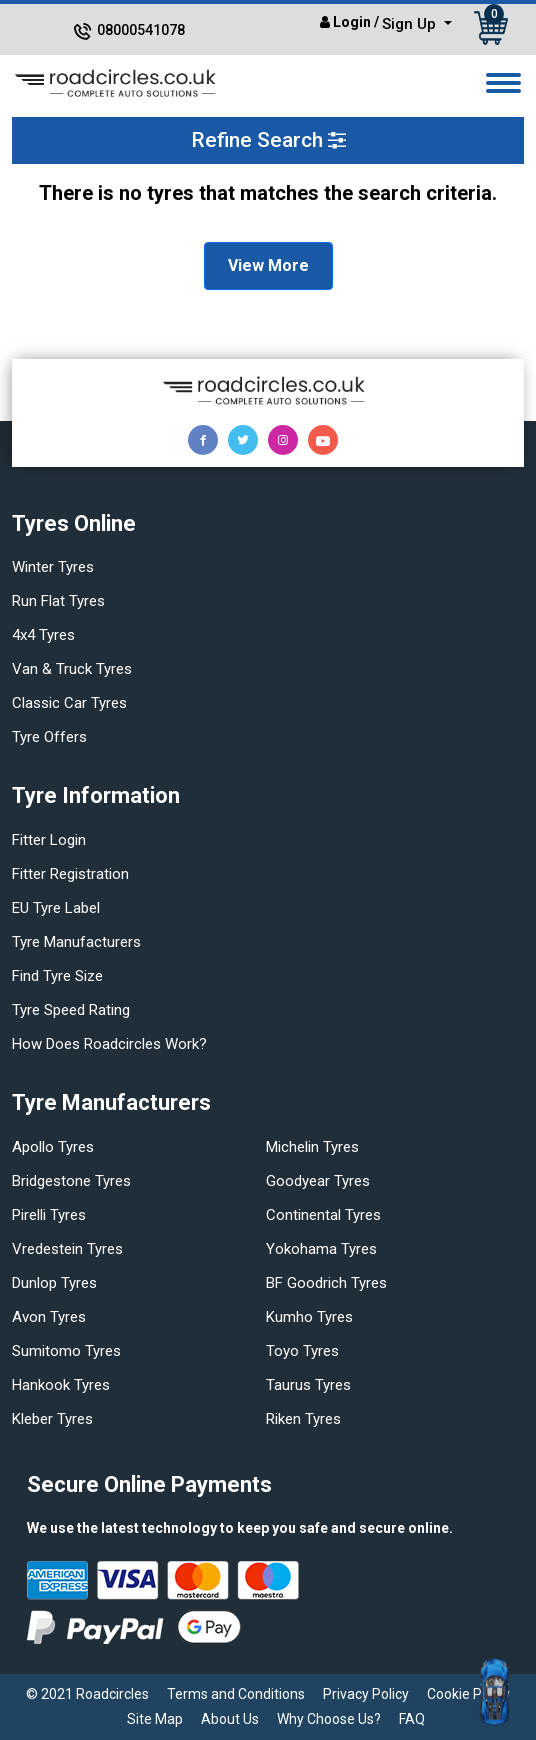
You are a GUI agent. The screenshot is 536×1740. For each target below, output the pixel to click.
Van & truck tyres (72, 669)
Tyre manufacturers (76, 942)
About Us (230, 1719)
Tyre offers (49, 737)
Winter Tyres (53, 567)
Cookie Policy (468, 1694)
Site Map (155, 1719)
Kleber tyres (52, 1419)
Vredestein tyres (67, 1249)
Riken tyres (303, 1419)
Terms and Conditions (236, 1694)
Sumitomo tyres (66, 1351)
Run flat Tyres (58, 601)
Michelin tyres (312, 1147)
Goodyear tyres (318, 1181)
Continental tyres (323, 1215)
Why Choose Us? (329, 1719)
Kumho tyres (309, 1317)
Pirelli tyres (49, 1215)
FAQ (412, 1719)
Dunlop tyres (54, 1283)
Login (352, 22)
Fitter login (49, 840)
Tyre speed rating (71, 1010)
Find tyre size (57, 976)
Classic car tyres (69, 703)
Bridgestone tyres (71, 1181)
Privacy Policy (366, 1694)
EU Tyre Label (56, 908)
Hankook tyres (61, 1385)
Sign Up (411, 24)
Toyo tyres (302, 1351)
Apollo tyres (53, 1147)
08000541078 (141, 30)
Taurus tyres (308, 1385)
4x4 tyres (43, 635)
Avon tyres (49, 1317)
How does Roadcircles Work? (109, 1044)
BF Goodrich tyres (326, 1283)
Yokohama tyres (321, 1249)
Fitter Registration (70, 874)
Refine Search (268, 140)
